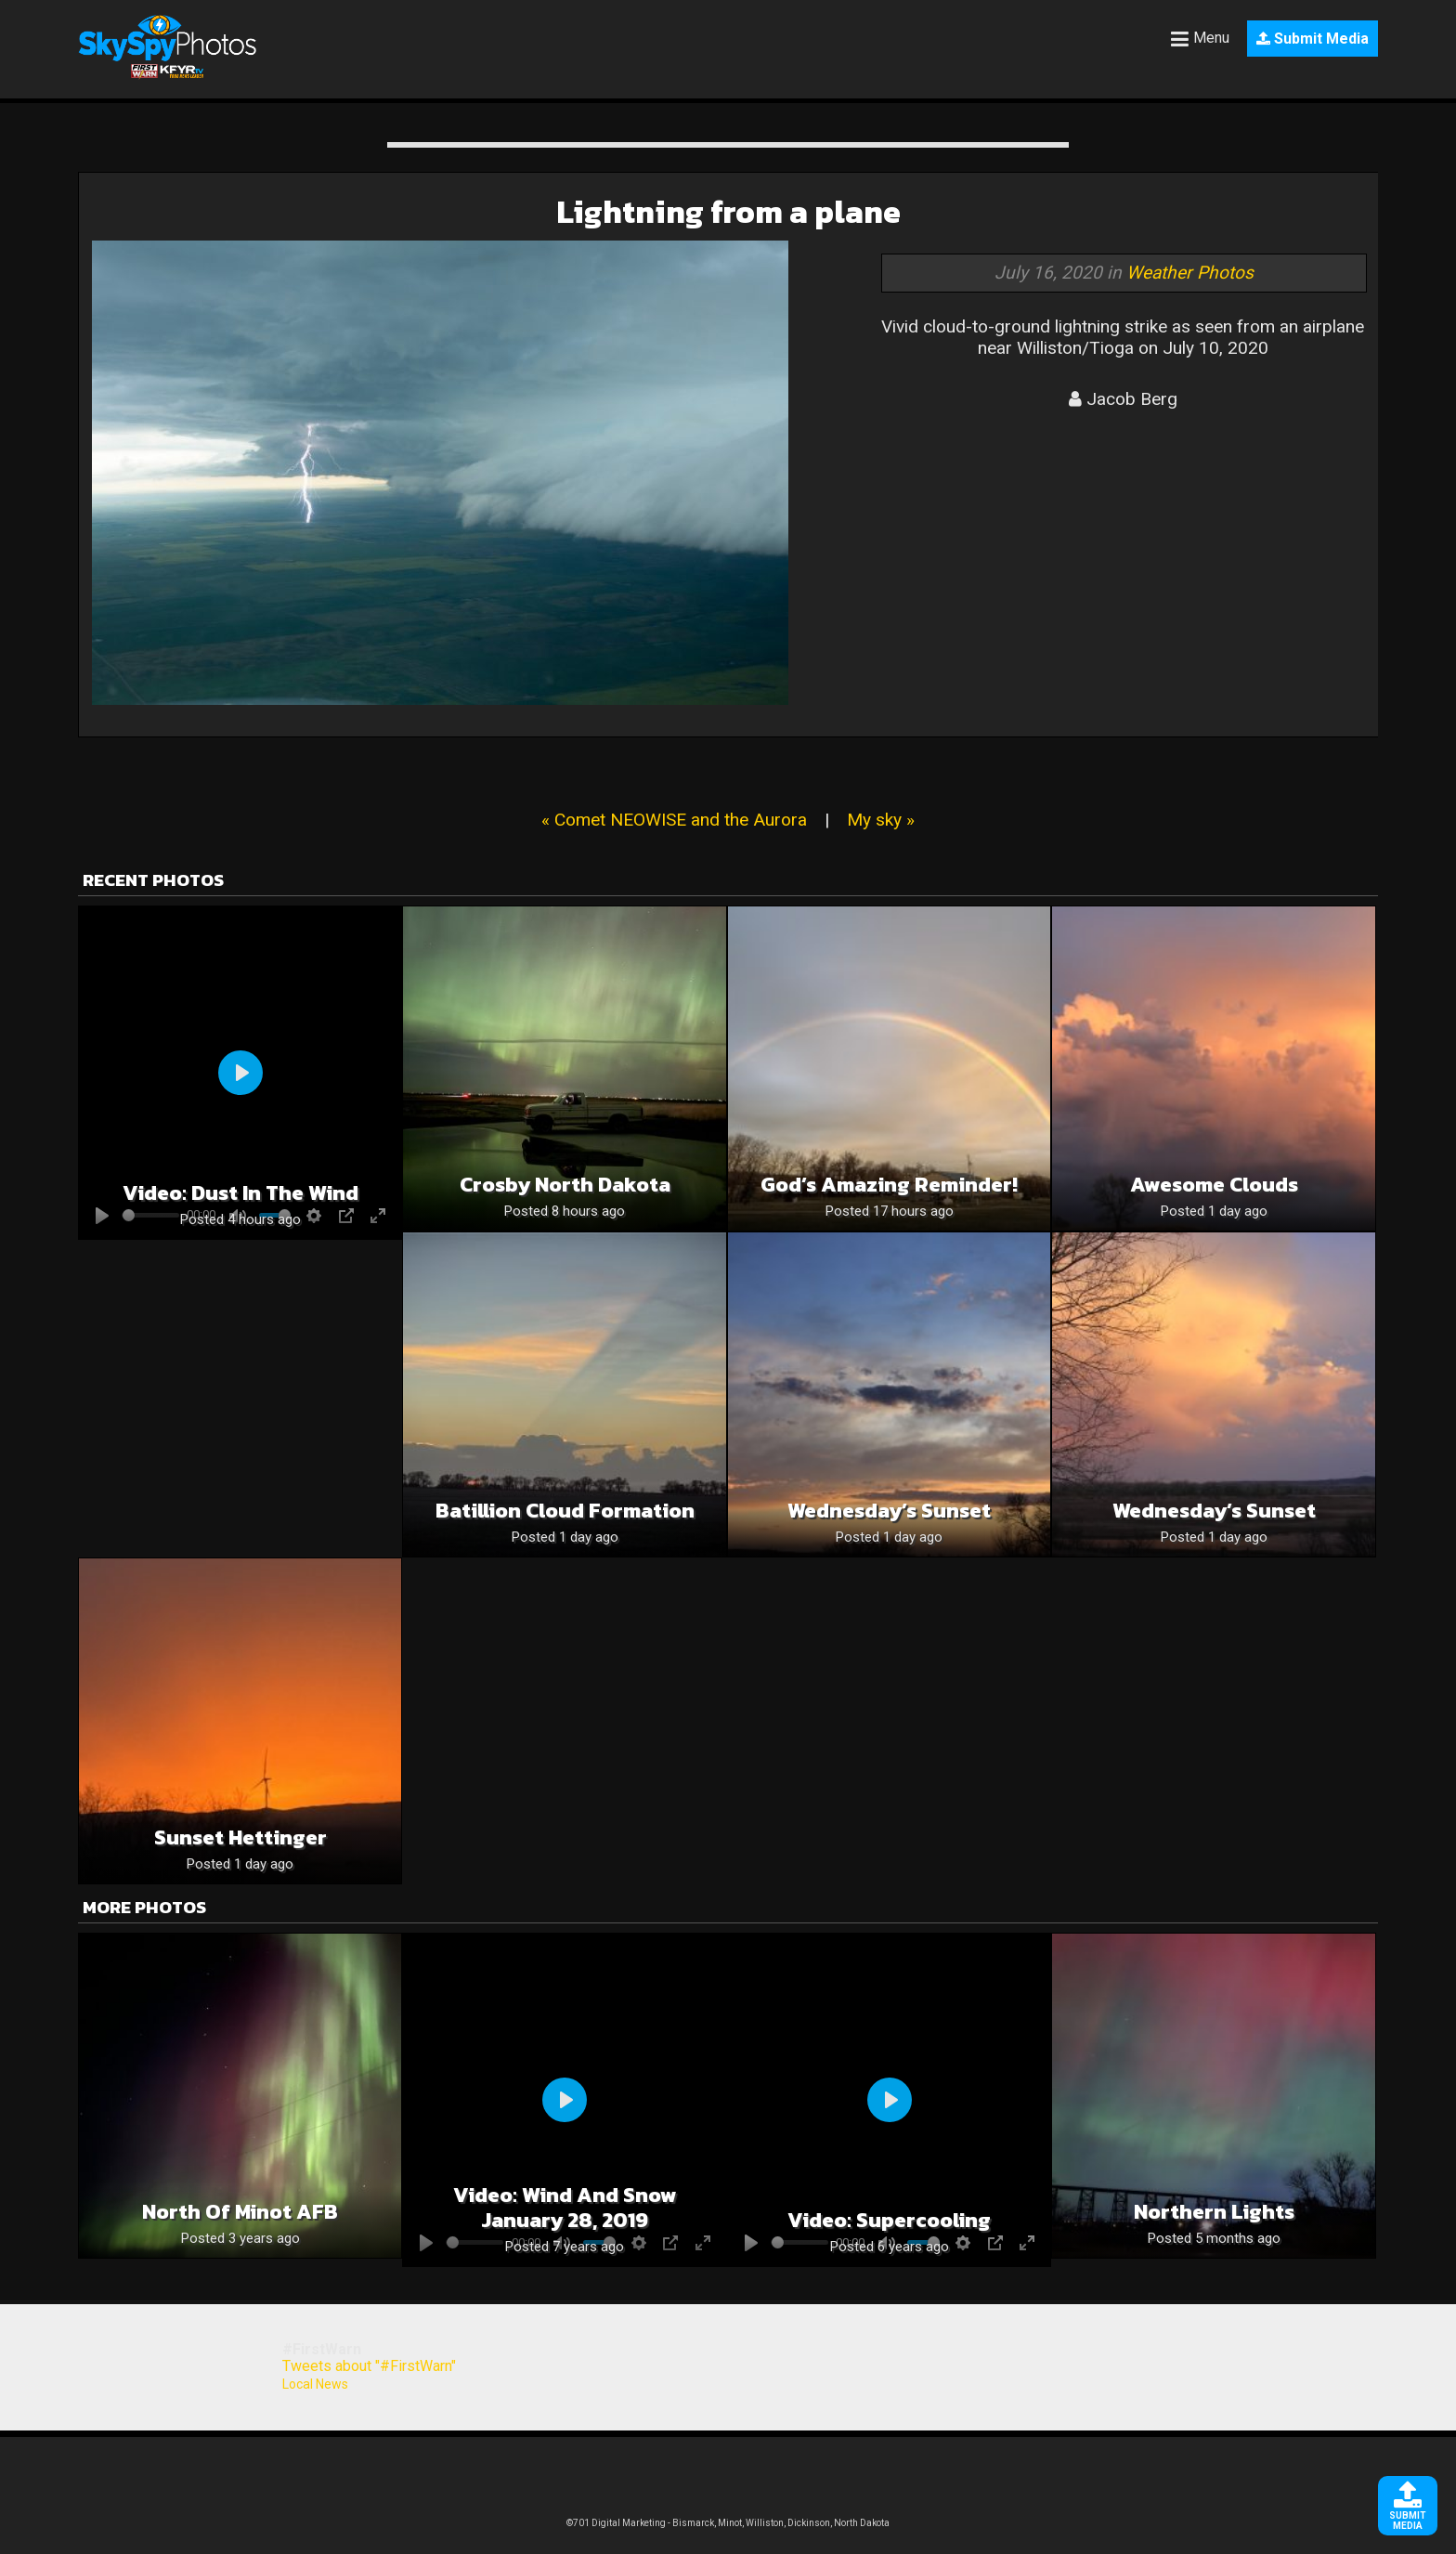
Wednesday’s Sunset (889, 1510)
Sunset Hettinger (240, 1837)
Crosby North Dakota (565, 1184)
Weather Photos (1190, 272)
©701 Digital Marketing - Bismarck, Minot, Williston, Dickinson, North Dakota (728, 2523)
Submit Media (1312, 38)
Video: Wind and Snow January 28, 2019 (565, 2208)
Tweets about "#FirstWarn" (369, 2366)
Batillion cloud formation (565, 1510)
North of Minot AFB (240, 2211)
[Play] (240, 1072)
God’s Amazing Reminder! (889, 1184)
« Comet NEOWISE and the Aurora (674, 819)
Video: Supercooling (889, 2220)
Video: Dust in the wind (240, 1192)
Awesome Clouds (1214, 1184)
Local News (315, 2384)
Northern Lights (1214, 2211)
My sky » (881, 819)
